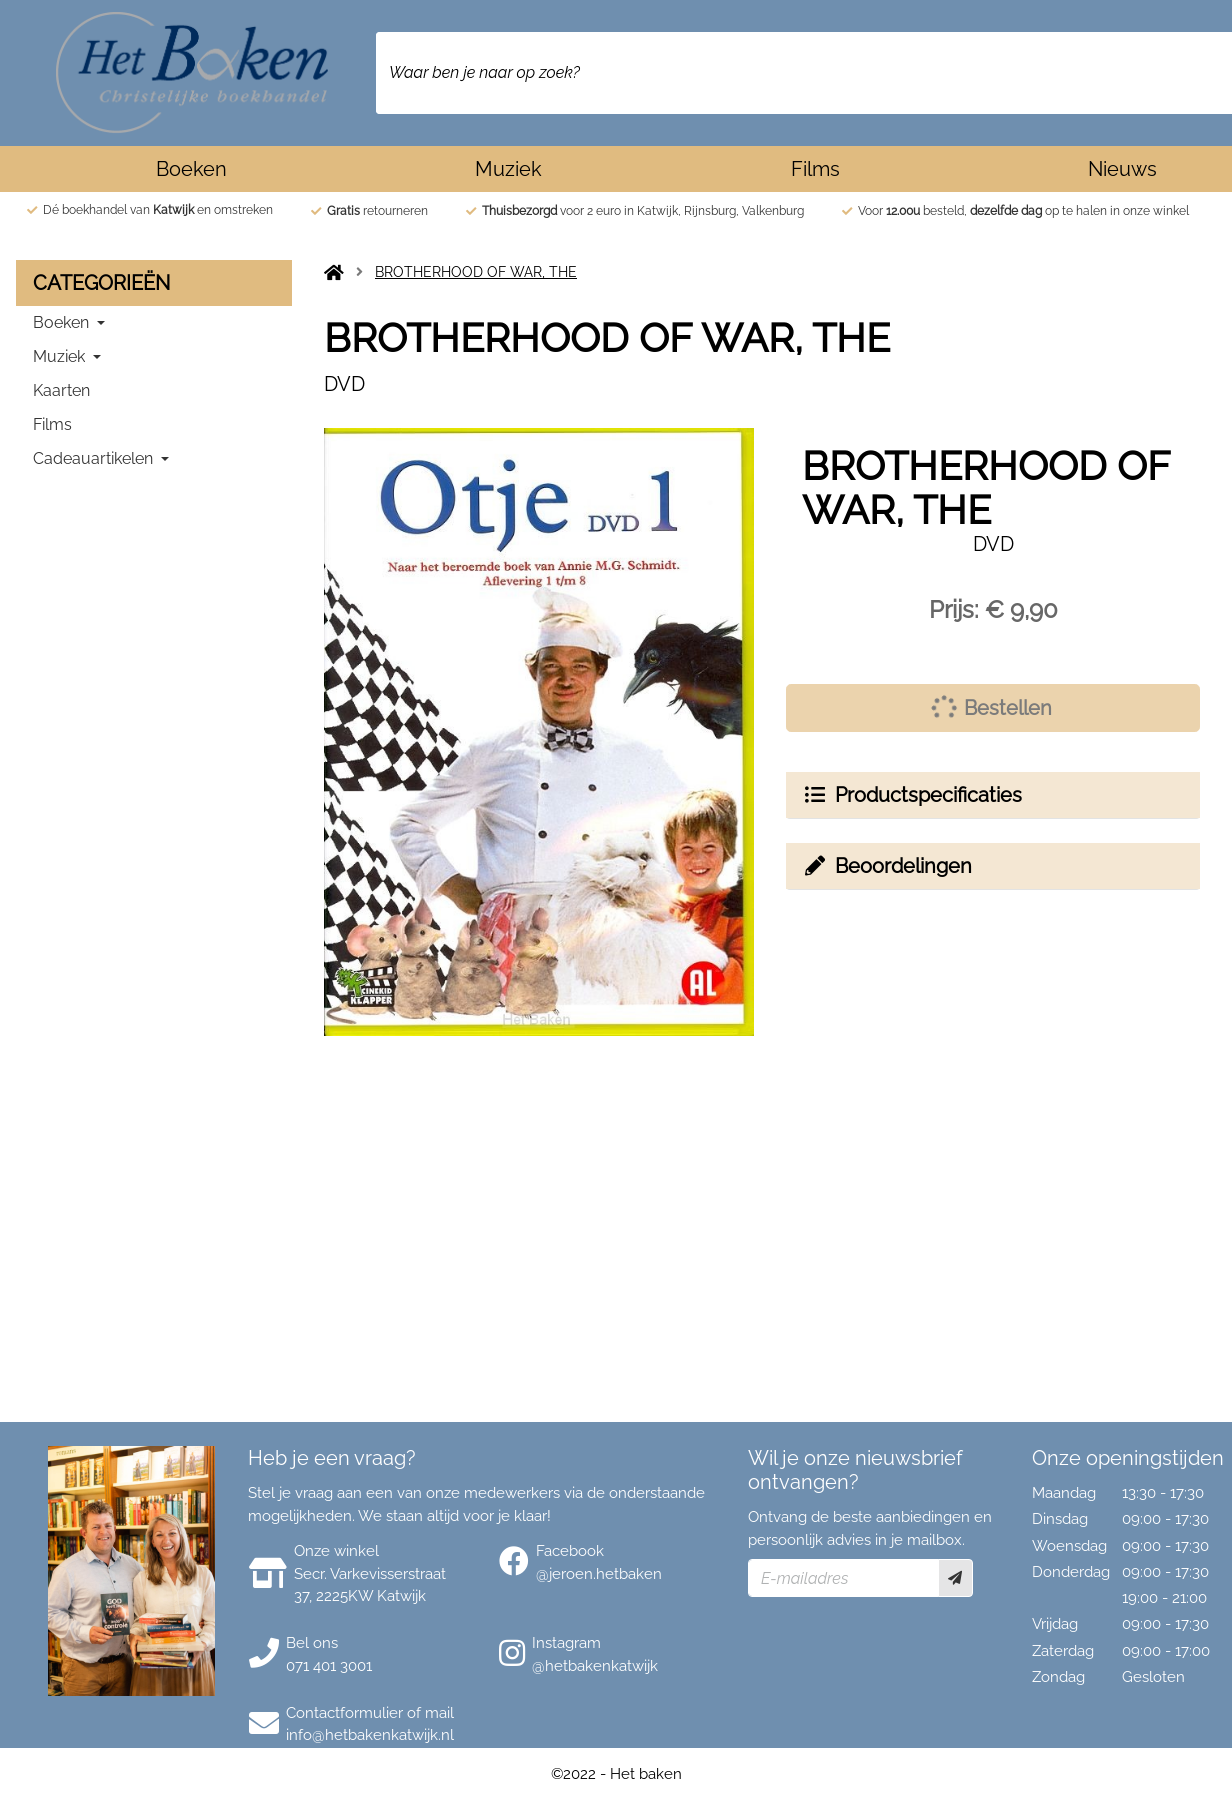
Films (815, 169)
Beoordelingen (887, 866)
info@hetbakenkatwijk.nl (370, 1735)
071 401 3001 (329, 1666)
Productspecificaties (912, 795)
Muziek (508, 169)
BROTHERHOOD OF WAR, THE (476, 272)
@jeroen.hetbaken (599, 1574)
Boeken (191, 169)
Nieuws (1122, 169)
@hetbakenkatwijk (595, 1666)
